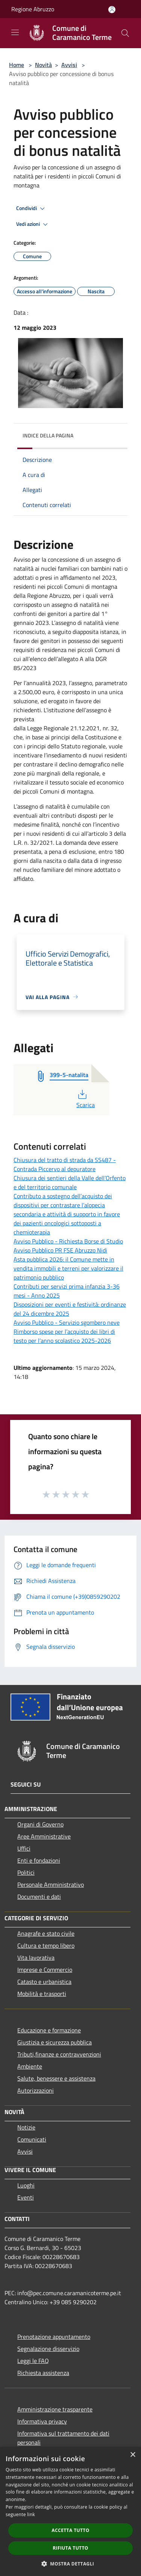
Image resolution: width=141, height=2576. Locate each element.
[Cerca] (125, 33)
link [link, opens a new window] (31, 2514)
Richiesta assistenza (43, 2372)
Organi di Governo (40, 1824)
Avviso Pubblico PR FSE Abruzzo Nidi (60, 1250)
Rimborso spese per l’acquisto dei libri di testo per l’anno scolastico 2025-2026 (64, 1336)
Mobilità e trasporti (41, 1993)
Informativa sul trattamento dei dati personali (63, 2438)
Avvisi (69, 64)
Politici (26, 1872)
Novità (43, 64)
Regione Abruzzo (32, 9)
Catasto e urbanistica (44, 1981)
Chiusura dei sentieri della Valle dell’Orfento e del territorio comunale (70, 1182)
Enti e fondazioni (38, 1860)
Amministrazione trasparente (54, 2409)
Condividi (31, 208)
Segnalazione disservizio (48, 2348)
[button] (70, 2563)
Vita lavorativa (36, 1957)
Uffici (23, 1848)
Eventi (25, 2197)
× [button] (132, 2455)
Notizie (26, 2127)
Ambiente (29, 2066)
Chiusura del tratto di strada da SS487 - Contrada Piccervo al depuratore (65, 1164)
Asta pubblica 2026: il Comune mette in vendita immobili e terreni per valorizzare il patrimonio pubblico (68, 1268)
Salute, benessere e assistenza (56, 2078)
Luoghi (26, 2185)
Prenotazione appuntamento (53, 2336)
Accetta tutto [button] (70, 2530)
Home (16, 64)
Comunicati (31, 2139)
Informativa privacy (42, 2421)
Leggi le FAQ (33, 2360)
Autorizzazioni (35, 2090)
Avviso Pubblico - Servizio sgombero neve (67, 1322)
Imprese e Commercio (44, 1969)
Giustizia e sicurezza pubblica (54, 2042)
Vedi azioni (33, 224)
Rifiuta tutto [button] (70, 2548)
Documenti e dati (39, 1896)
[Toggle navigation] (15, 32)
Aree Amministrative (44, 1836)
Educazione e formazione (49, 2030)
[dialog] (70, 2511)
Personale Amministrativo (50, 1884)
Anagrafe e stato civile (45, 1933)
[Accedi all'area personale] (112, 9)
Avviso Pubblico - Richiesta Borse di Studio (68, 1241)
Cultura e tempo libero (45, 1945)
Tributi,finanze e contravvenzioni (59, 2054)
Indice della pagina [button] (48, 435)
